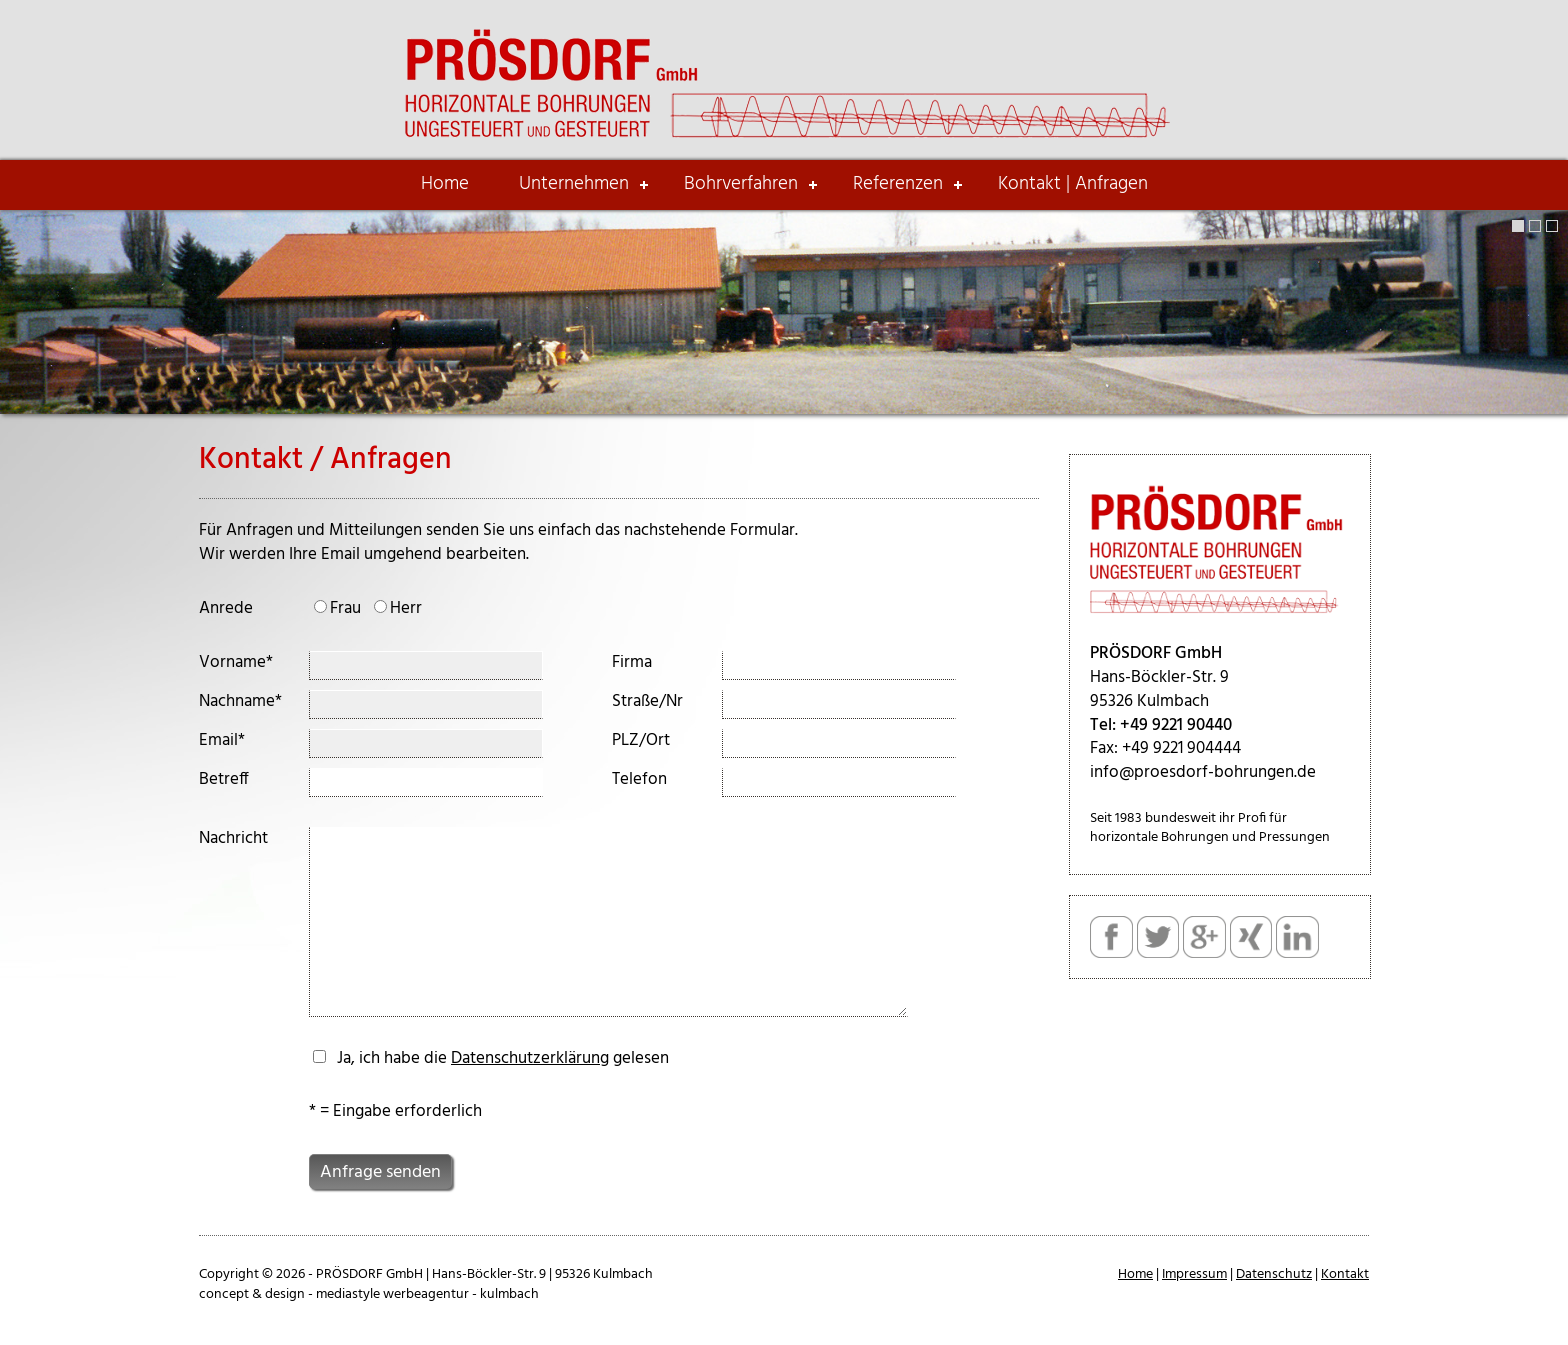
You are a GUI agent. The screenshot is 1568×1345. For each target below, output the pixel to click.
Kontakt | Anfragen (1073, 184)
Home (445, 184)
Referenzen (898, 184)
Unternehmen (574, 184)
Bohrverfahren (741, 184)
